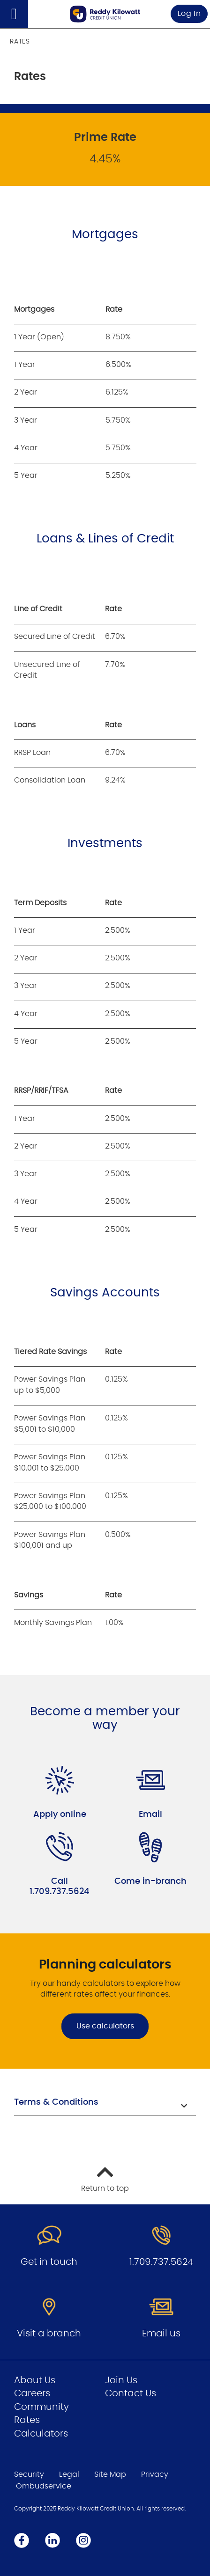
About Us (34, 2380)
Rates (27, 2420)
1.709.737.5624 (161, 2262)
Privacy (154, 2474)
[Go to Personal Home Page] (105, 14)
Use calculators (105, 2026)
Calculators (41, 2433)
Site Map (110, 2474)
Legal (69, 2474)
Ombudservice (43, 2486)
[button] (105, 2103)
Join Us (121, 2380)
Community (41, 2407)
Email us (161, 2333)
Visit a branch (49, 2333)
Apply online (59, 1814)
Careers (32, 2393)
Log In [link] (189, 13)
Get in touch (49, 2262)
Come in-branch (150, 1881)
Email (150, 1814)
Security (29, 2474)
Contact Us (130, 2393)
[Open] (14, 14)
